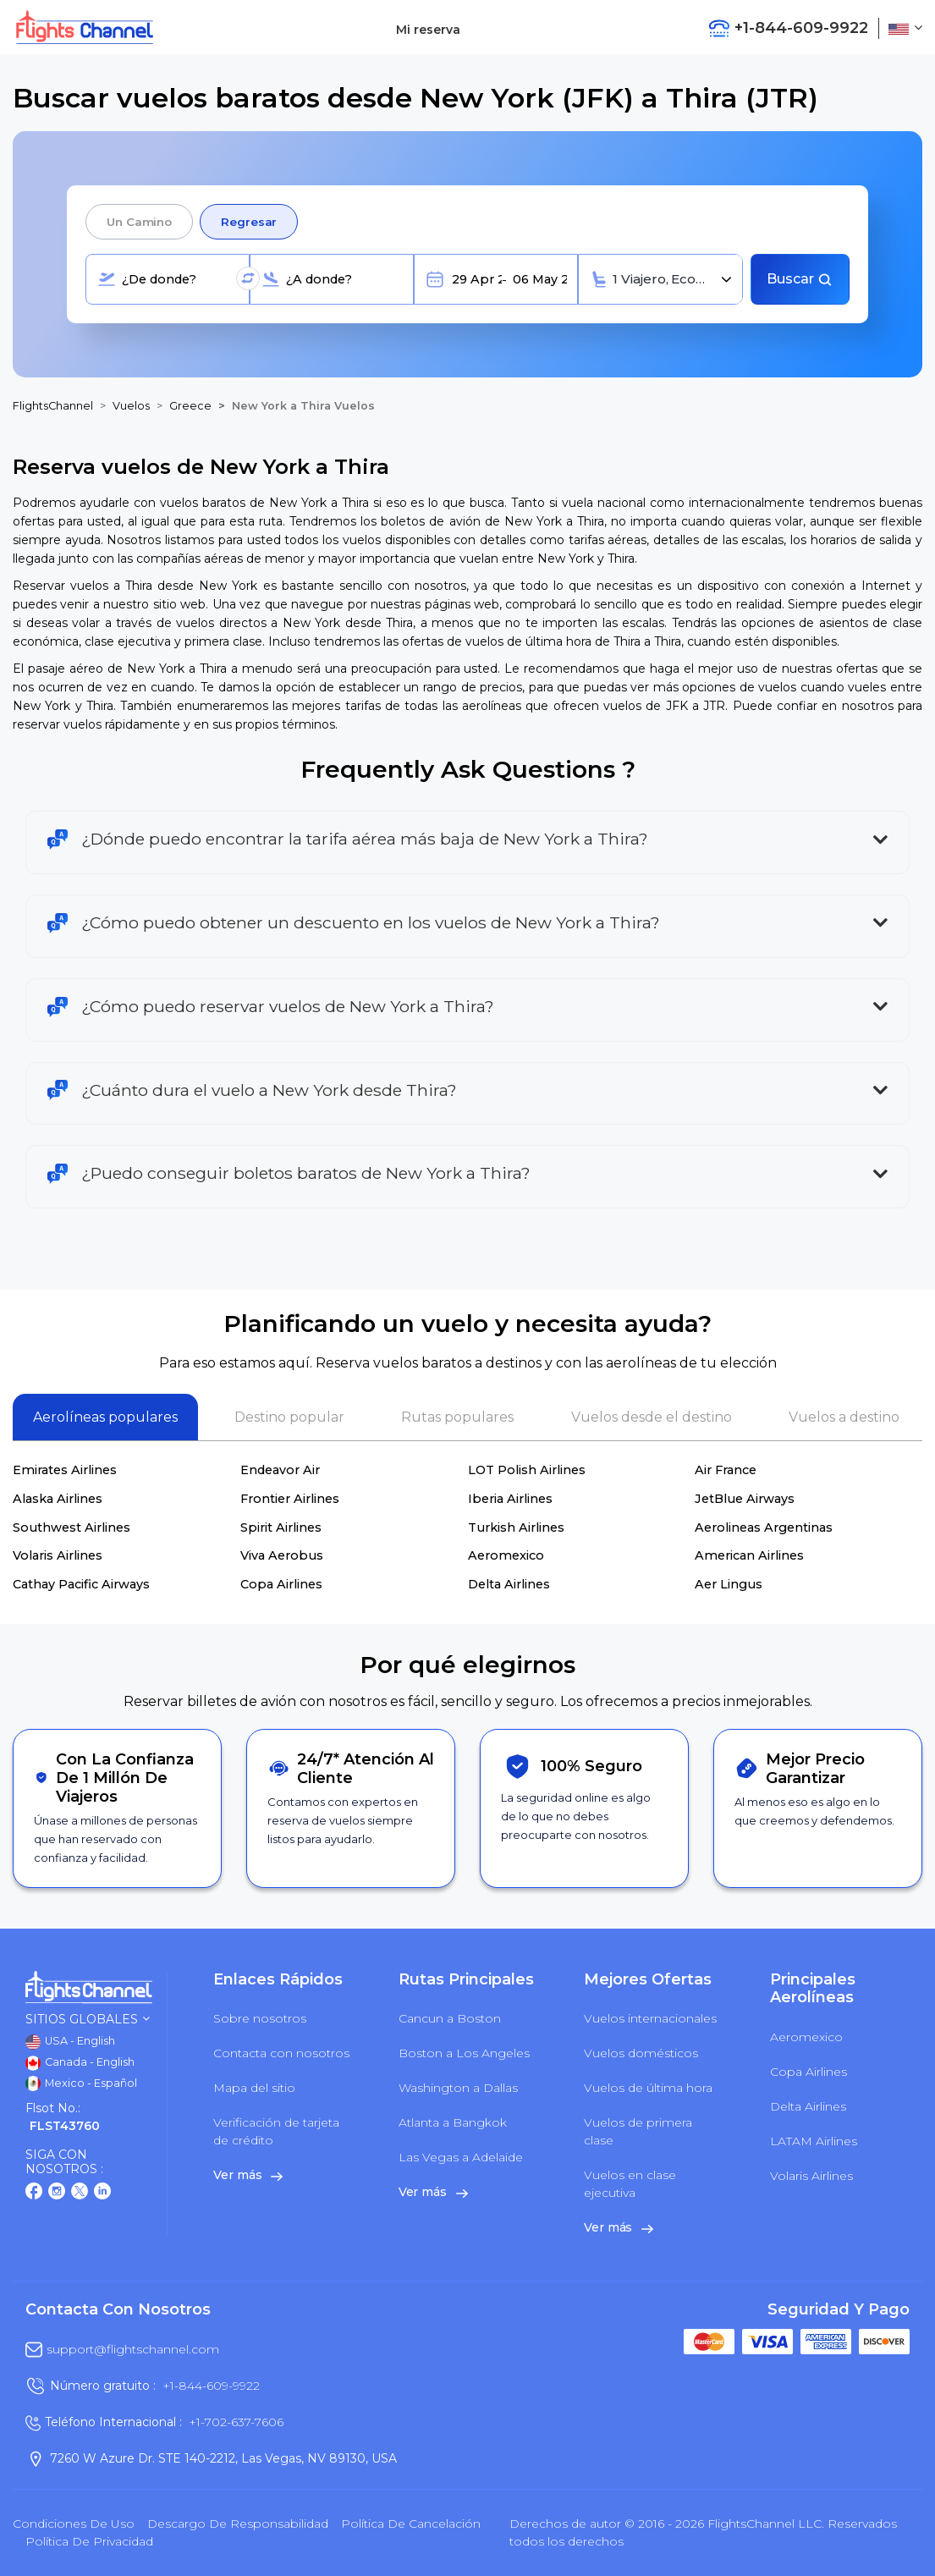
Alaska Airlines (57, 1498)
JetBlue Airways (745, 1498)
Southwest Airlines (71, 1527)
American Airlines (749, 1555)
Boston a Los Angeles (464, 2053)
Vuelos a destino (844, 1417)
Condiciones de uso (74, 2523)
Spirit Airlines (281, 1527)
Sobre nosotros (259, 2018)
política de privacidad (89, 2541)
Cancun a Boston (450, 2018)
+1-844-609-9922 (211, 2385)
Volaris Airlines (57, 1555)
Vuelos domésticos (641, 2053)
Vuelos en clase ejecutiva (630, 2183)
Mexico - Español (81, 2083)
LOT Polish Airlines (527, 1470)
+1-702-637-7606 (236, 2422)
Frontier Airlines (289, 1498)
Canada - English (80, 2063)
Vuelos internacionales (650, 2018)
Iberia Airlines (510, 1498)
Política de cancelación (411, 2523)
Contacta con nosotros (281, 2053)
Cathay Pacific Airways (81, 1584)
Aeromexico (506, 1555)
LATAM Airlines (813, 2141)
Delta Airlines (509, 1584)
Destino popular (289, 1417)
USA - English (70, 2042)
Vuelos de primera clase (638, 2131)
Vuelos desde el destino (651, 1417)
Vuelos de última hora (648, 2087)
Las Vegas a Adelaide (461, 2157)
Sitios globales (87, 2019)
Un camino (139, 221)
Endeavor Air (280, 1470)
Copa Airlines (281, 1584)
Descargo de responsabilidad (237, 2523)
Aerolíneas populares (105, 1417)
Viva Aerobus (281, 1555)
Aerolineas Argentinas (764, 1527)
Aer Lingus (728, 1584)
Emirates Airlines (65, 1470)
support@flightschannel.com (133, 2349)
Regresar (249, 221)
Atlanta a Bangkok (453, 2122)
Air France (725, 1470)
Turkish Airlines (516, 1527)
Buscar (800, 279)
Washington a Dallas (458, 2087)
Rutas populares (457, 1417)
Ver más (248, 2174)
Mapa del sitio (254, 2087)
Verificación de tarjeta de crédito (276, 2131)
